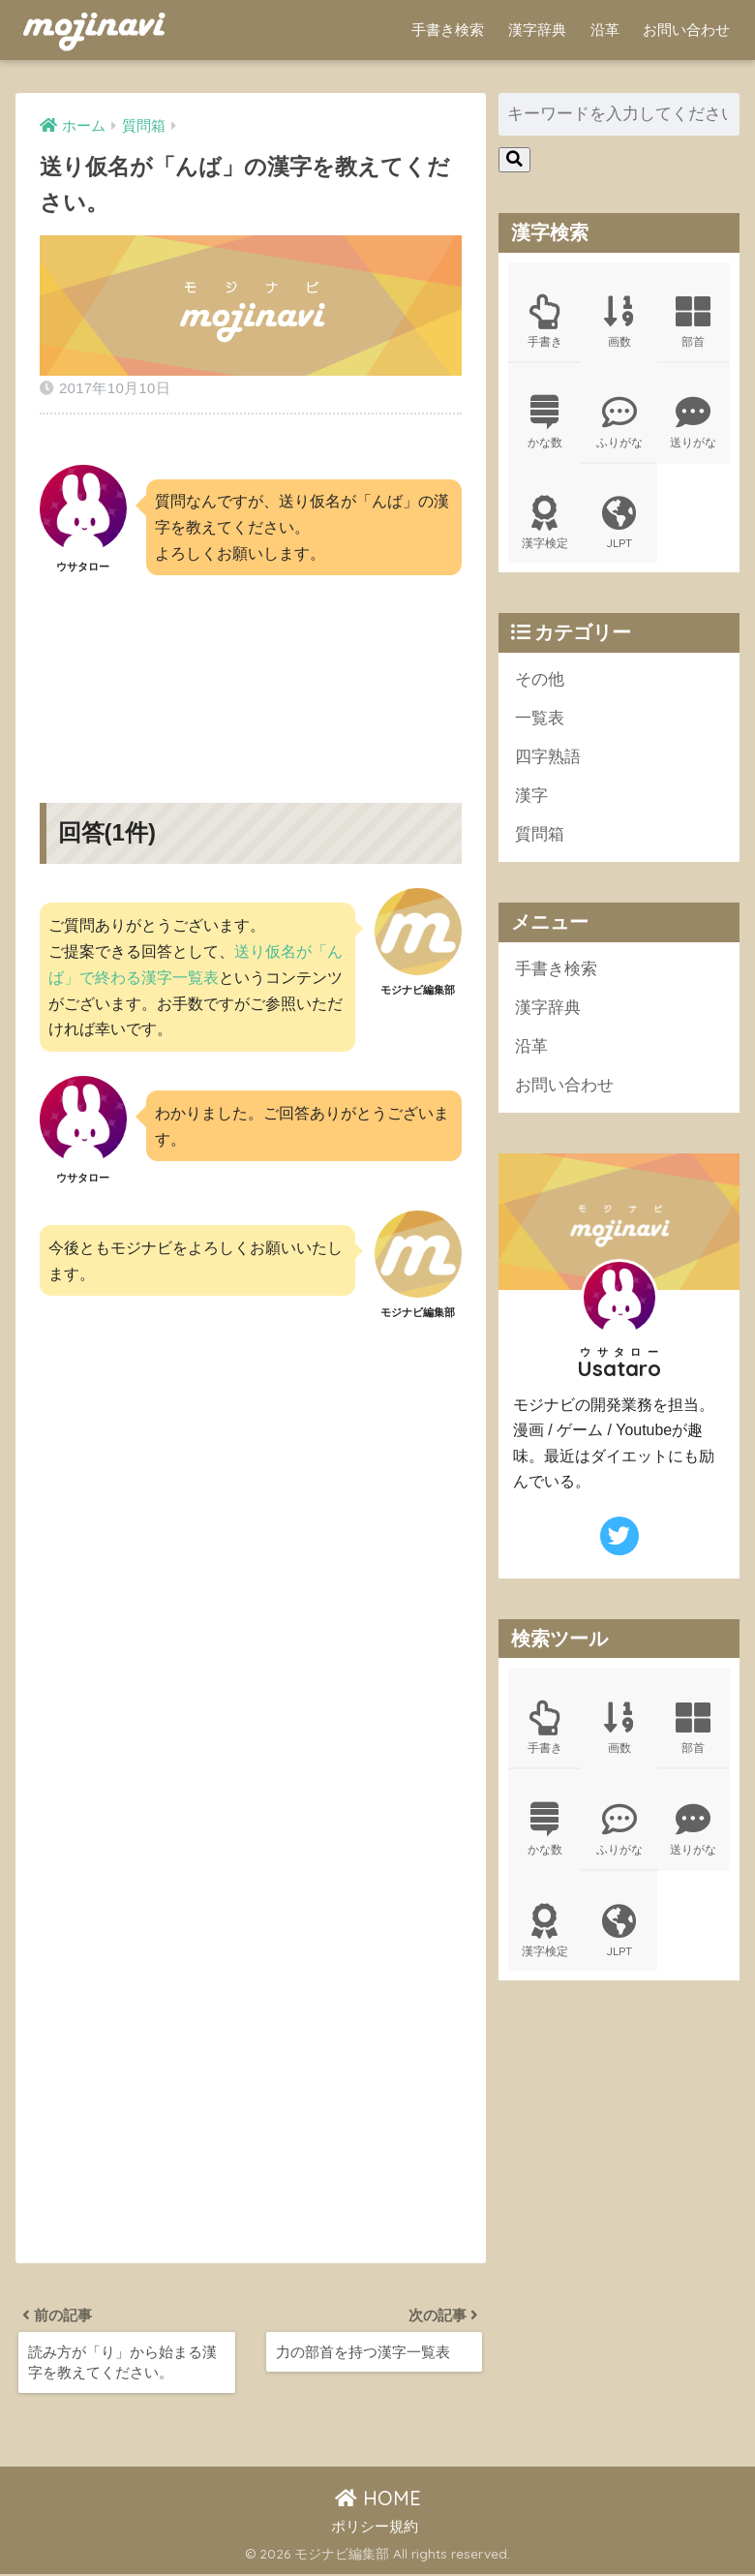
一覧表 (539, 721)
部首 (694, 321)
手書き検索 (447, 29)
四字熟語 (548, 760)
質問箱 (539, 838)
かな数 (545, 423)
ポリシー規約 (374, 2527)
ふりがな (618, 423)
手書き (545, 321)
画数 (618, 321)
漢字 (531, 799)
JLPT (618, 525)
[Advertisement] (251, 673)
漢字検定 (545, 525)
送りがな (694, 423)
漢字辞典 (537, 29)
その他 (539, 681)
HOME (378, 2500)
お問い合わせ (686, 29)
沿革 (604, 29)
